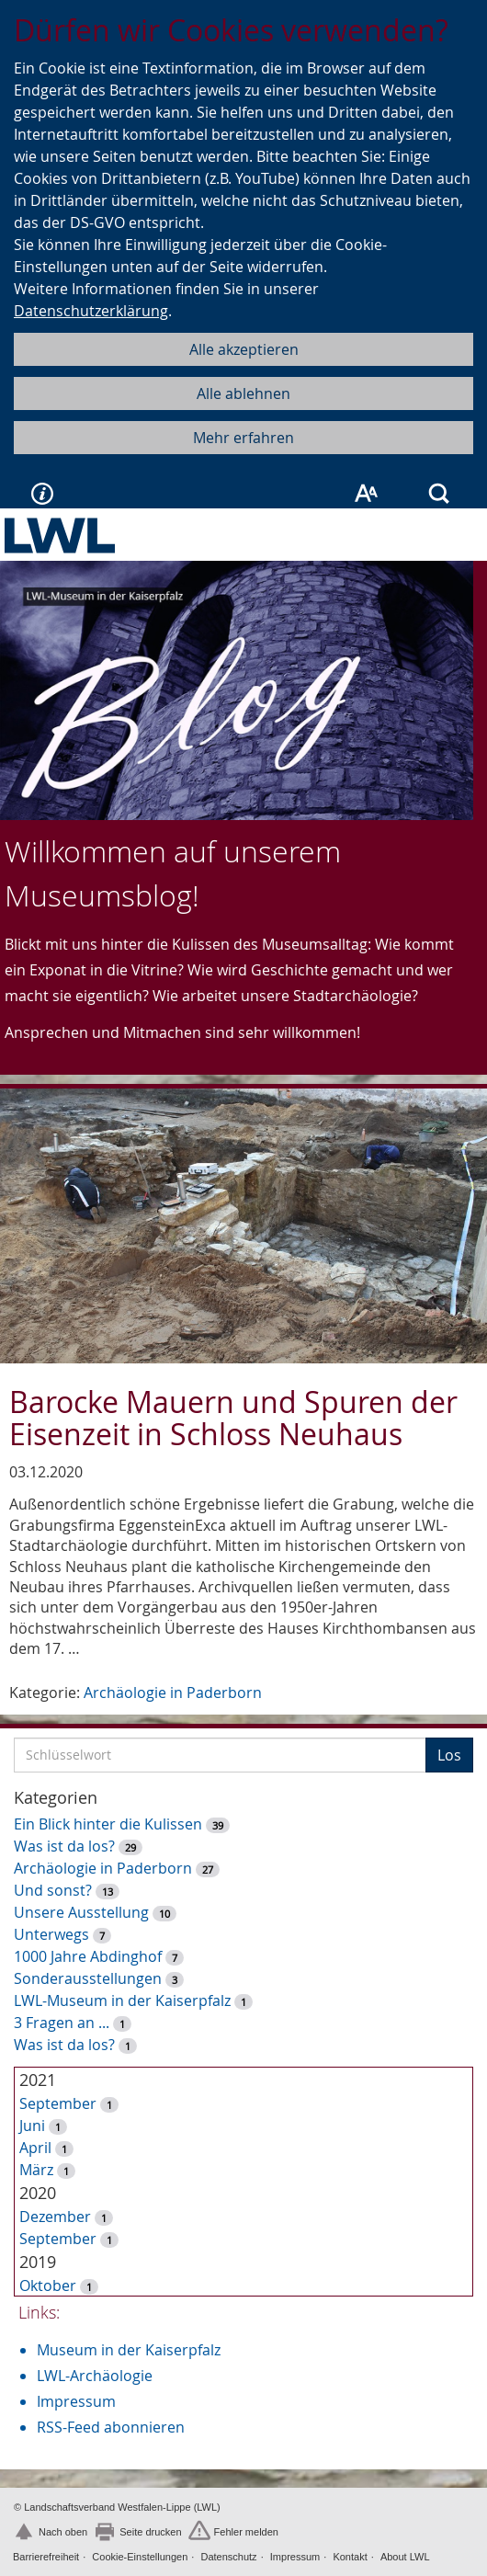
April (35, 2147)
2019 (37, 2262)
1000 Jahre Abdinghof (89, 1956)
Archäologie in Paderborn (173, 1692)
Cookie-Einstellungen (139, 2556)
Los (449, 1755)
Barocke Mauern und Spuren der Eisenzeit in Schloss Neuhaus (233, 1417)
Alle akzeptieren (244, 349)
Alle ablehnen (243, 393)
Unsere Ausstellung (81, 1912)
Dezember (55, 2216)
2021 (37, 2080)
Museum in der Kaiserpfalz (129, 2350)
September (57, 2103)
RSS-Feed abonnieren (111, 2427)
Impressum (76, 2401)
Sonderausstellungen (88, 1978)
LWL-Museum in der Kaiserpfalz (122, 2000)
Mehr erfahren (243, 437)
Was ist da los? (64, 1846)
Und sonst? (53, 1890)
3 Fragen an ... (61, 2022)
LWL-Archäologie (95, 2375)
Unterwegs (51, 1934)
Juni (32, 2125)
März (36, 2170)
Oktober (47, 2285)
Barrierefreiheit (46, 2556)
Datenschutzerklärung (91, 311)
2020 (37, 2193)
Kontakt (350, 2556)
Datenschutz (228, 2556)
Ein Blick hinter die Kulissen (108, 1824)
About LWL (405, 2556)
